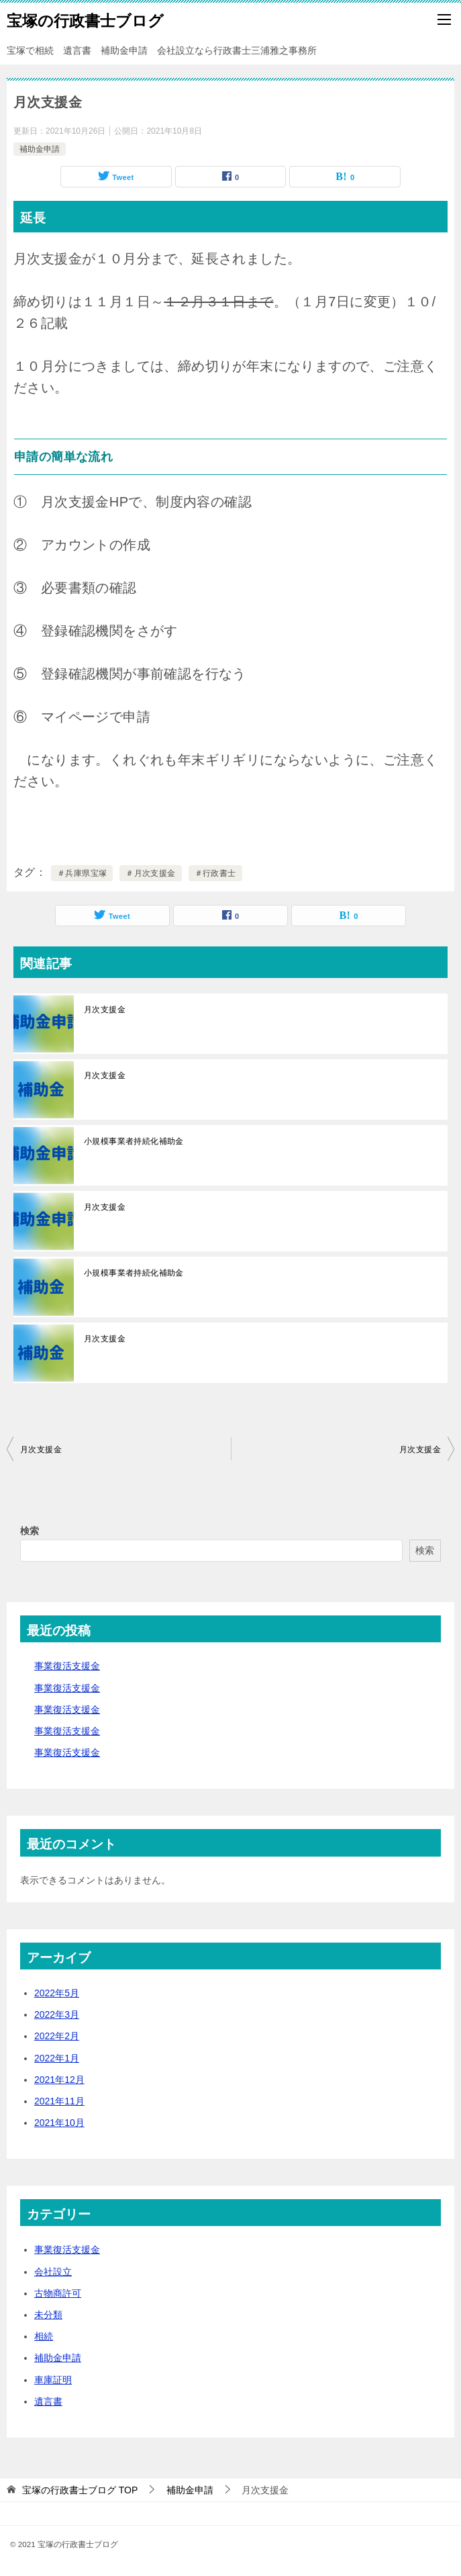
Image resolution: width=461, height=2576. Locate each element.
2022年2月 (56, 2036)
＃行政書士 (215, 873)
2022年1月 (56, 2058)
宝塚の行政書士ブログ (85, 19)
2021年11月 (59, 2101)
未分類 (48, 2314)
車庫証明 (53, 2379)
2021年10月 (59, 2122)
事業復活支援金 (67, 1665)
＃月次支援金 (150, 873)
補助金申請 (39, 149)
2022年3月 (56, 2014)
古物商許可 (57, 2293)
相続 (43, 2336)
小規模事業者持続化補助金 (134, 1141)
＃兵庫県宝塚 (82, 873)
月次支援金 (104, 1009)
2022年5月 (56, 1993)
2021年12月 (59, 2079)
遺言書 (48, 2401)
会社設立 (53, 2271)
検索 (29, 1530)
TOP (80, 2490)
